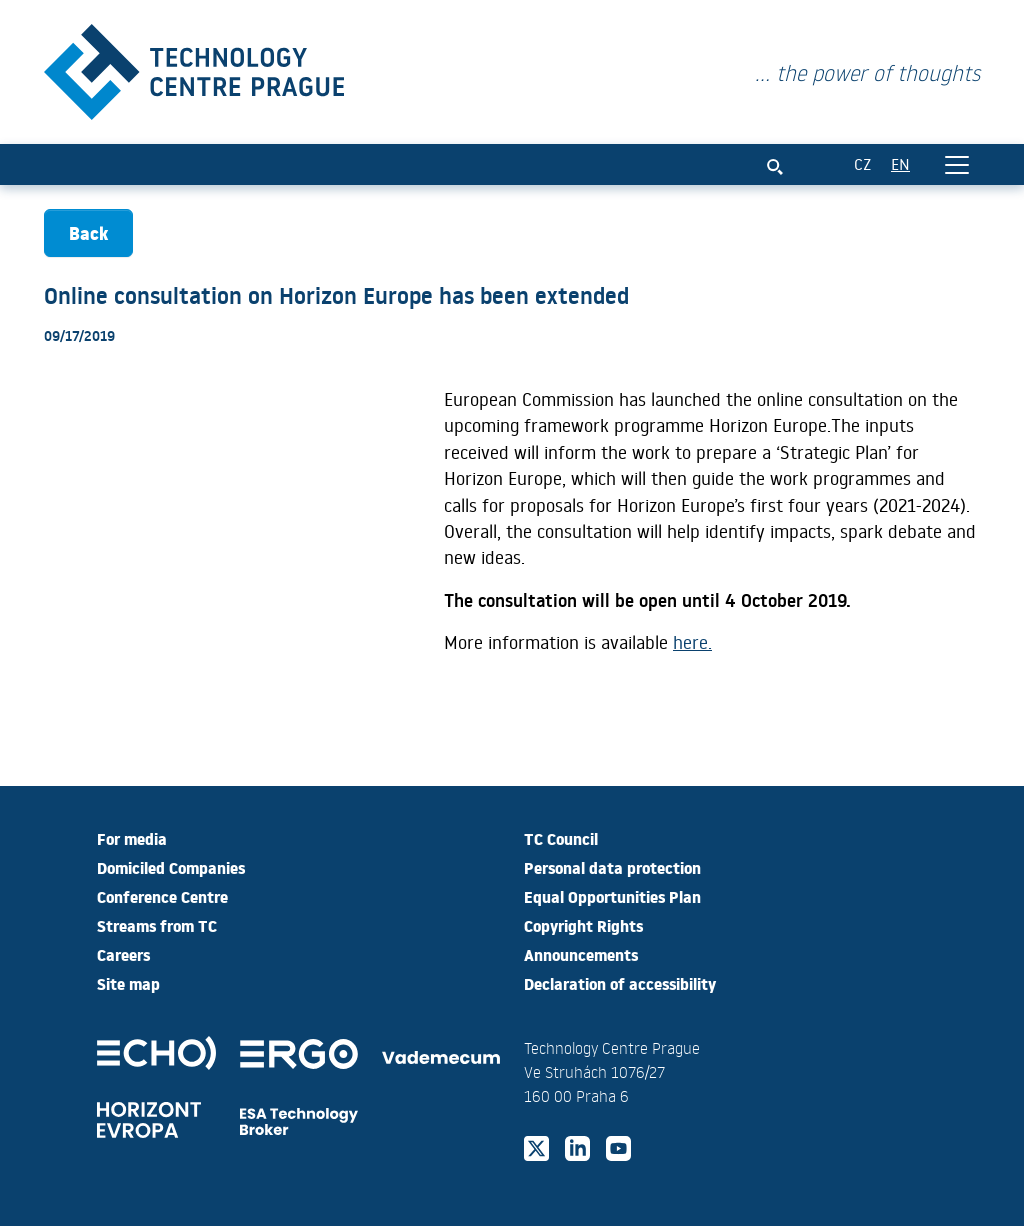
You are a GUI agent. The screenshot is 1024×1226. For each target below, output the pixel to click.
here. (692, 642)
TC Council (561, 838)
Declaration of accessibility (620, 983)
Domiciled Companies (171, 867)
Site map (128, 983)
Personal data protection (612, 867)
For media (132, 838)
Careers (123, 954)
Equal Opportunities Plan (612, 896)
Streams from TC (157, 925)
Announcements (581, 954)
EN (900, 163)
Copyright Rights (583, 925)
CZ (862, 163)
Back (88, 232)
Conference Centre (162, 896)
